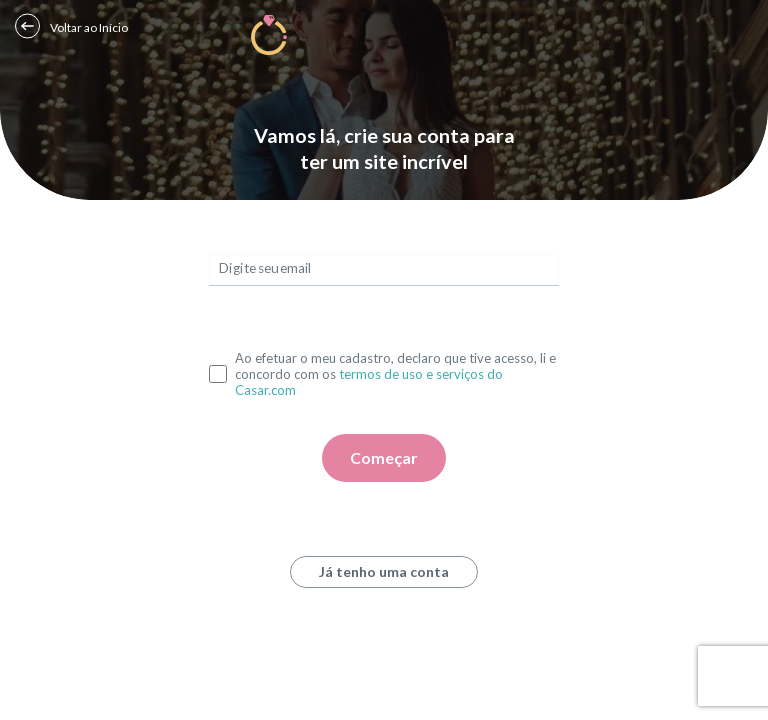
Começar (384, 457)
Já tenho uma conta (384, 571)
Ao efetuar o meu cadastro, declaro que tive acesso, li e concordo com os (395, 374)
